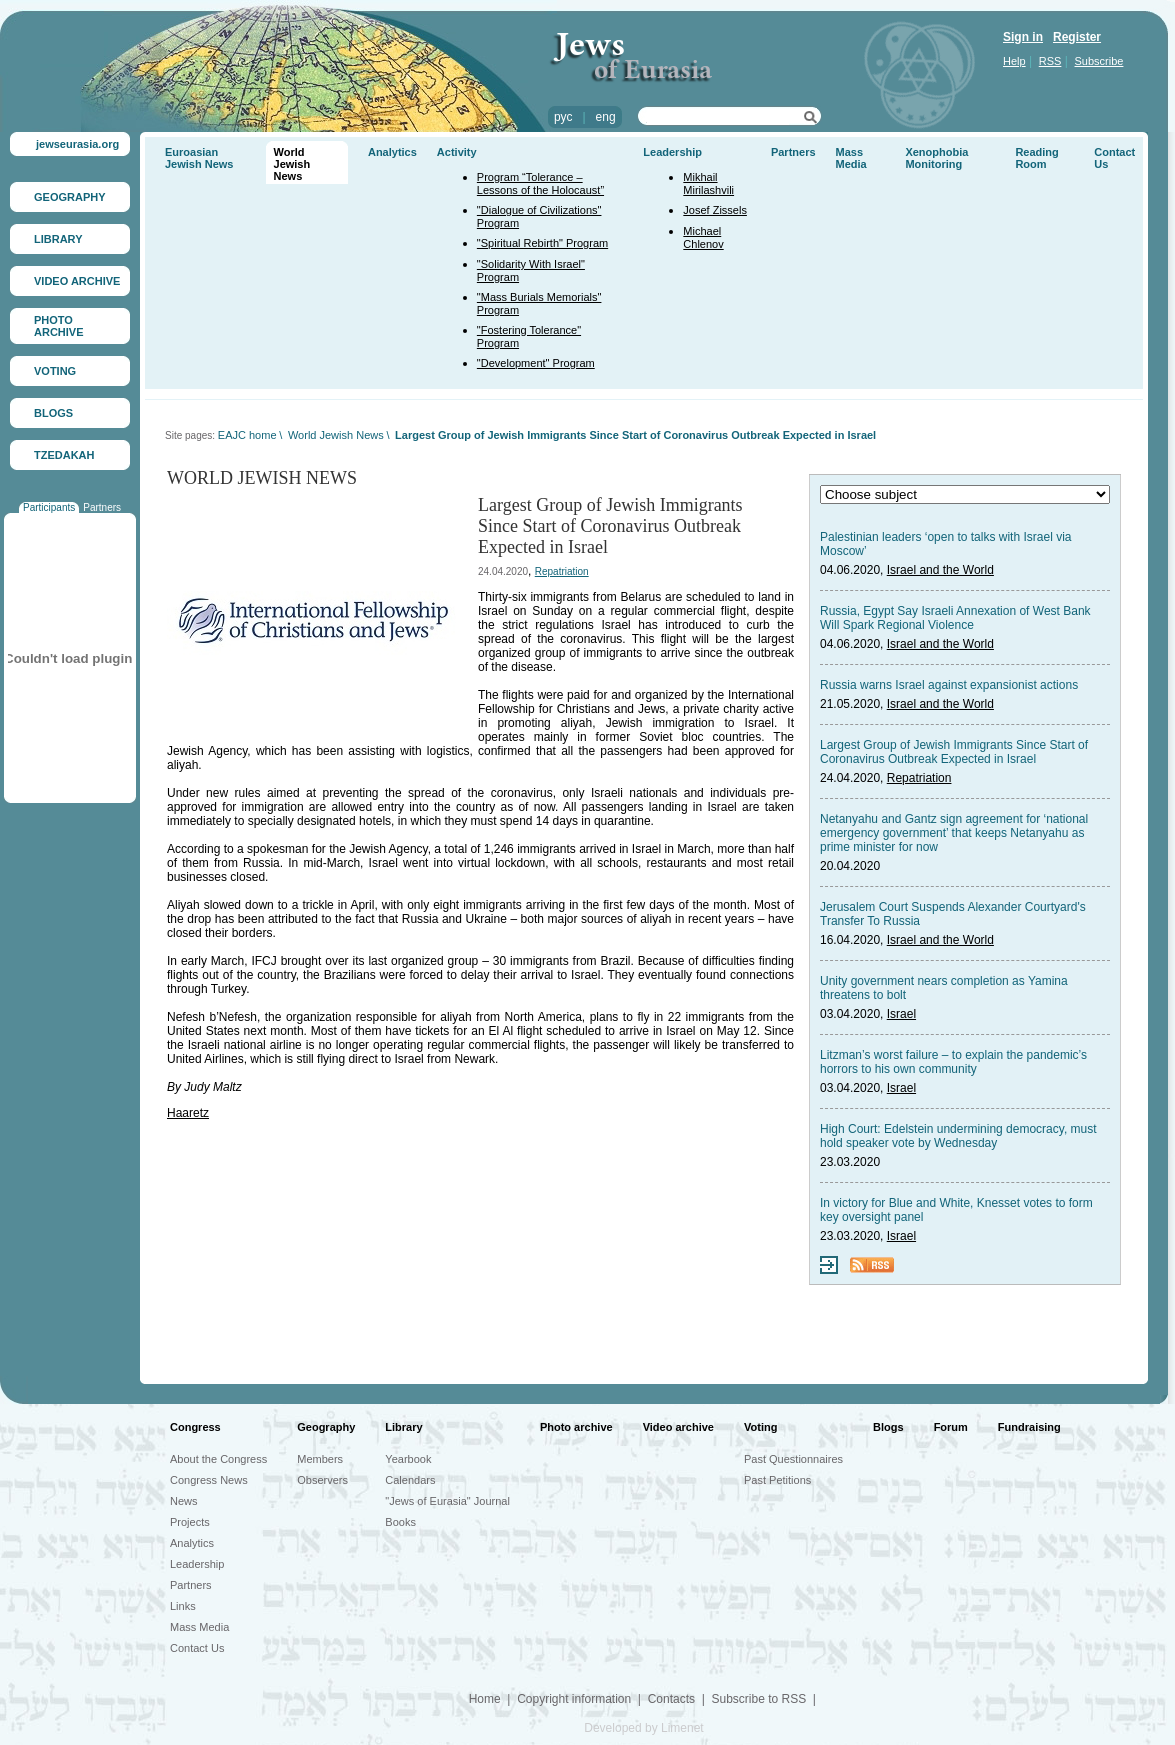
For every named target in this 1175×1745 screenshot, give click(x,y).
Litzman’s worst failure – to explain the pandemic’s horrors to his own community (953, 1062)
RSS (1050, 61)
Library (403, 1427)
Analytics (392, 152)
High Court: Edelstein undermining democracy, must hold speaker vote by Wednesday (958, 1136)
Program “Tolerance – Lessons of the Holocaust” (540, 183)
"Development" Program (536, 363)
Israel (901, 1014)
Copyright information (574, 1699)
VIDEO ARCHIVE (77, 281)
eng (606, 117)
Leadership (672, 152)
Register (1077, 37)
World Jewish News (292, 164)
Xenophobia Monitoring (936, 158)
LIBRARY (58, 239)
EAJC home (247, 435)
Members (320, 1459)
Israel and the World (940, 570)
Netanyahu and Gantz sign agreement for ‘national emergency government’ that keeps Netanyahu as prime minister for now (954, 833)
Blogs (888, 1427)
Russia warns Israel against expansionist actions (949, 685)
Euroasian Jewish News (199, 158)
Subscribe (1099, 61)
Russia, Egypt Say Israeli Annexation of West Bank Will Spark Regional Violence (955, 618)
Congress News (209, 1480)
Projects (190, 1522)
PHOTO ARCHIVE (59, 326)
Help (1014, 61)
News (184, 1501)
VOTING (55, 371)
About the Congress (218, 1459)
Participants (49, 507)
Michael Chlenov (703, 237)
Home (485, 1699)
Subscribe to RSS (758, 1699)
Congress (195, 1427)
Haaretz (188, 1113)
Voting (760, 1427)
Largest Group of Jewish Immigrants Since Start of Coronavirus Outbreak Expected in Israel (635, 435)
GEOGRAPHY (70, 197)
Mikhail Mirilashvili (708, 183)
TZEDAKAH (64, 455)
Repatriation (562, 571)
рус (563, 117)
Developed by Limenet (643, 1728)
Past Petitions (777, 1480)
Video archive (678, 1427)
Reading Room (1036, 158)
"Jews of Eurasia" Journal (447, 1501)
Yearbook (408, 1459)
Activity (457, 152)
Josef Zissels (715, 210)
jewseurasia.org (77, 144)
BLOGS (53, 413)
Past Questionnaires (793, 1459)
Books (400, 1522)
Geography (326, 1427)
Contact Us (197, 1648)
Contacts (671, 1699)
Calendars (410, 1480)
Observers (322, 1480)
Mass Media (851, 158)
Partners (102, 507)
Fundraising (1029, 1427)
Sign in (1023, 37)
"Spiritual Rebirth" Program (542, 243)
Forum (951, 1427)
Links (183, 1606)
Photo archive (576, 1427)
